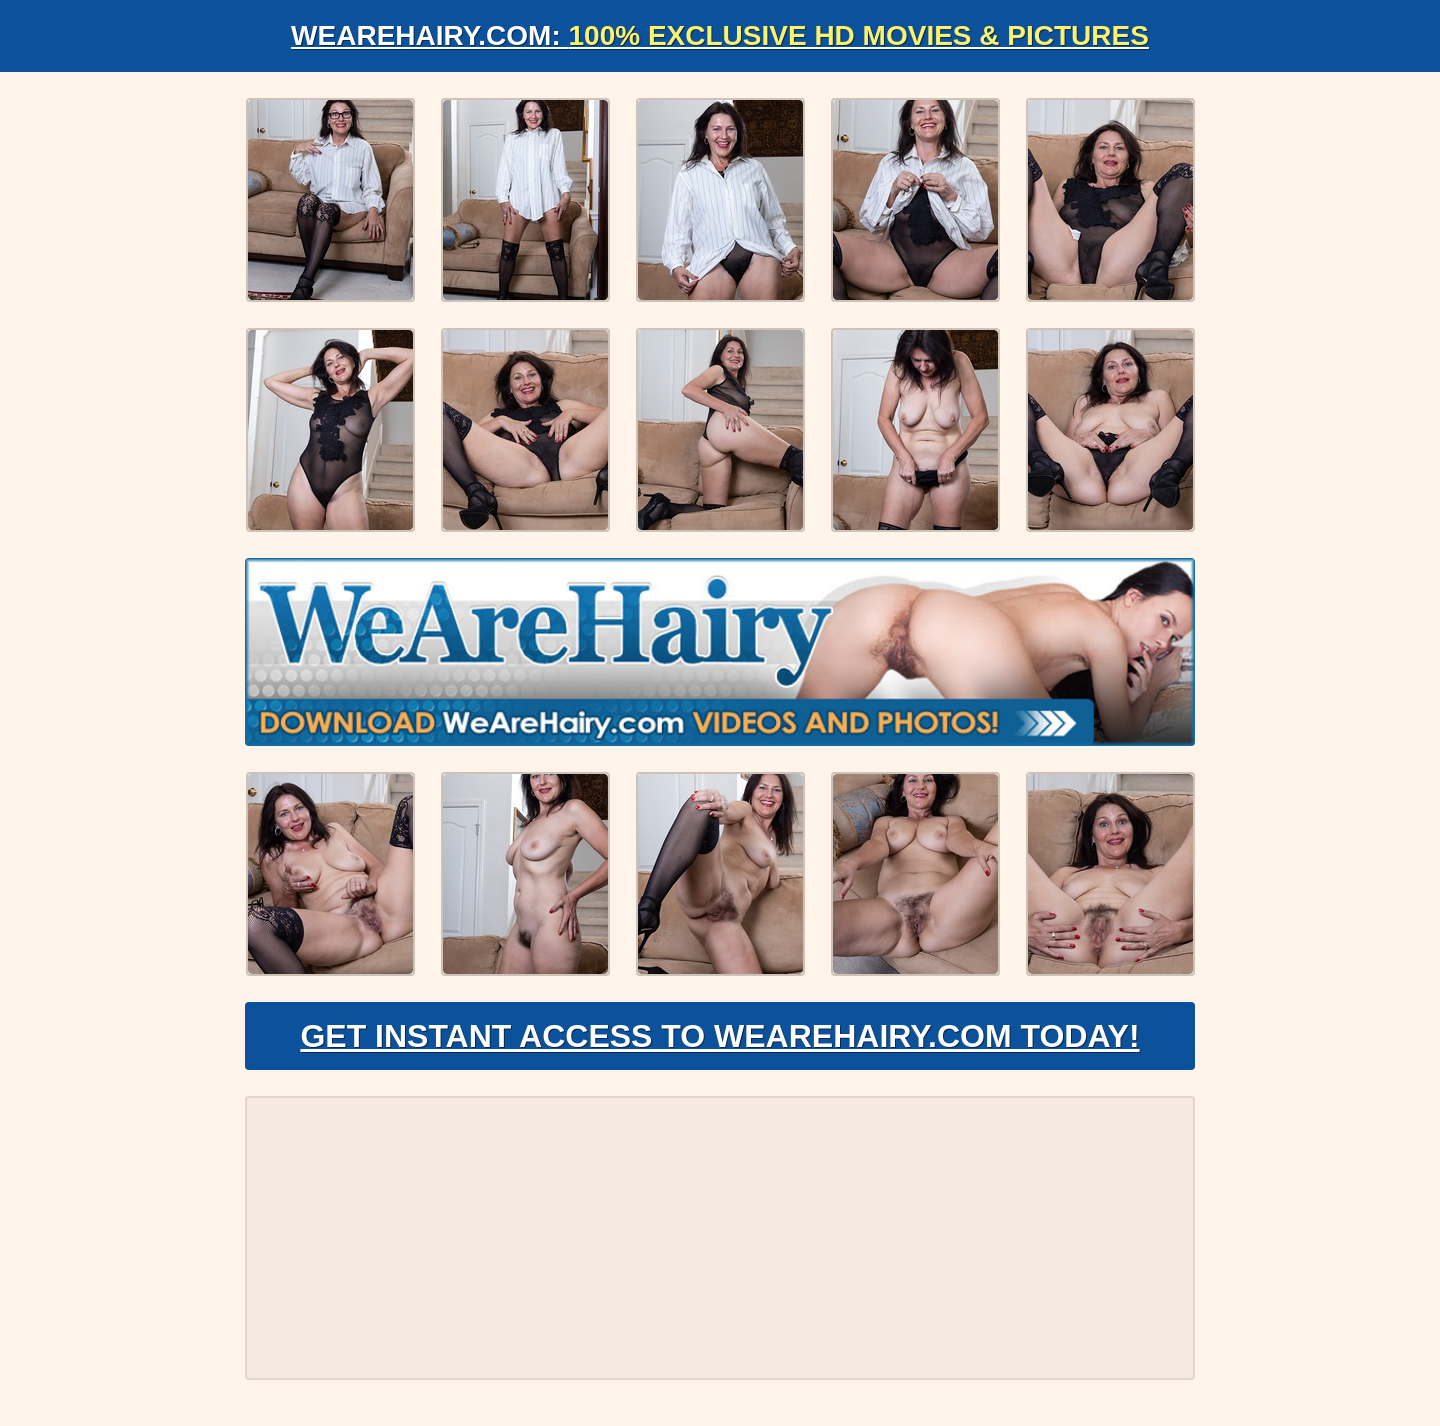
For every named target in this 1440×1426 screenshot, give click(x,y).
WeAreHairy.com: (720, 35)
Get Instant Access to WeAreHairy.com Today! (719, 1036)
